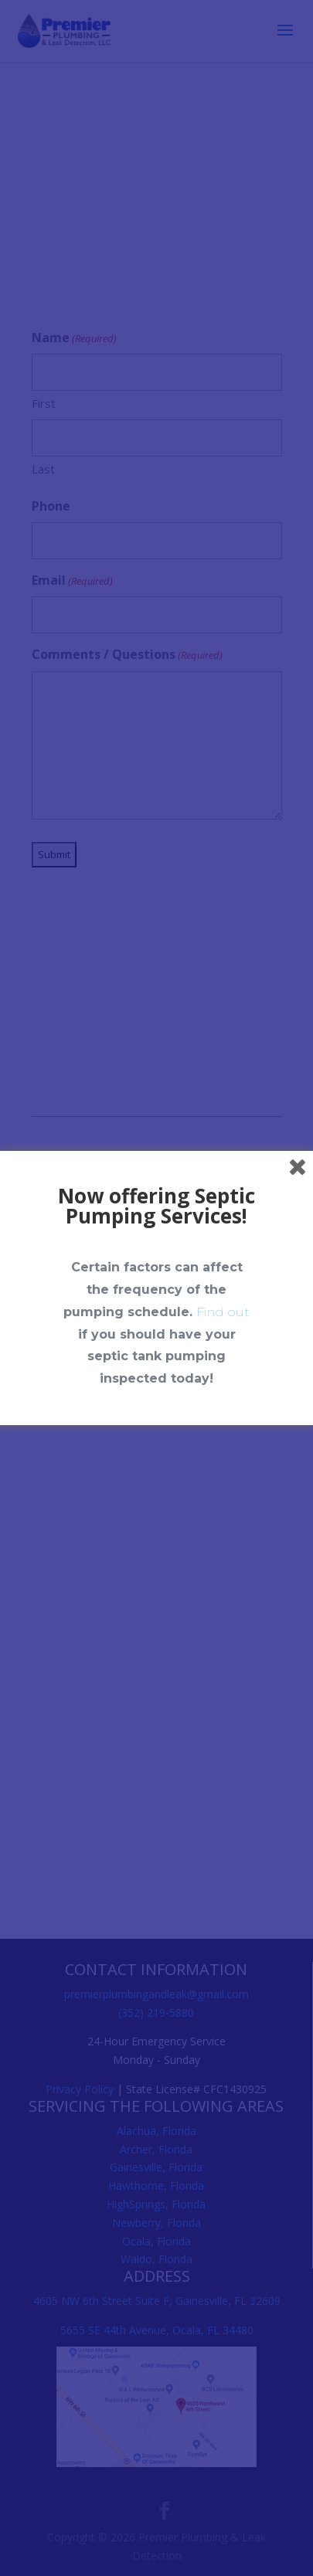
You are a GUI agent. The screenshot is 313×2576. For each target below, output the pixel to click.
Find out (223, 1312)
